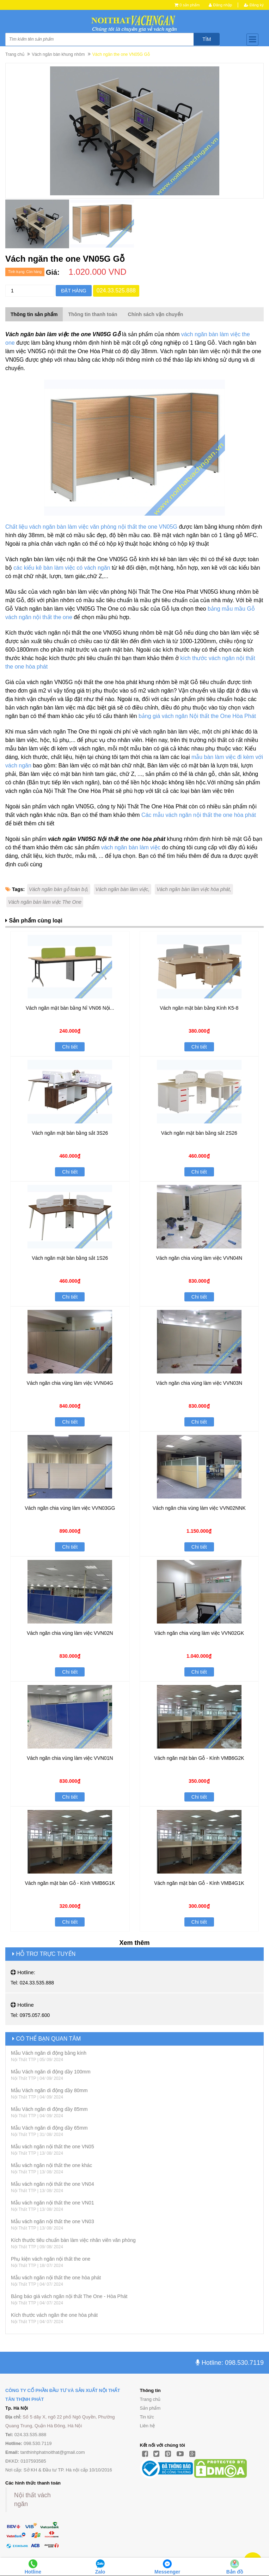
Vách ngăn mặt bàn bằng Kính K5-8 (199, 1008)
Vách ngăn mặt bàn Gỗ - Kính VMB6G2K (199, 1758)
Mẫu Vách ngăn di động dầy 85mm (49, 2109)
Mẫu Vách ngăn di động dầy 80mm (49, 2090)
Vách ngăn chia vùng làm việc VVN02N (70, 1633)
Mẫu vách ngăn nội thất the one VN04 (52, 2184)
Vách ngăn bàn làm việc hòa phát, (194, 889)
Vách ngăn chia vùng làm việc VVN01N (70, 1758)
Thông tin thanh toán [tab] (92, 314)
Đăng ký (254, 5)
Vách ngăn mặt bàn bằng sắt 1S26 (70, 1258)
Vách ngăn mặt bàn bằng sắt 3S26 (70, 1133)
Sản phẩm (150, 2408)
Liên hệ (147, 2425)
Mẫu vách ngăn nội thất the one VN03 (52, 2221)
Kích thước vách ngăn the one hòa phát (54, 2315)
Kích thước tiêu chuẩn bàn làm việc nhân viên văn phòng (73, 2240)
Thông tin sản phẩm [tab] (34, 314)
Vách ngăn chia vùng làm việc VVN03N (199, 1383)
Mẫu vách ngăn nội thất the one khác (51, 2165)
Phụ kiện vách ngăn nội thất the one (50, 2259)
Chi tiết (70, 1047)
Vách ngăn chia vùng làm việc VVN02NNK (199, 1508)
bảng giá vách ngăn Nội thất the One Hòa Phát (197, 716)
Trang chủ (150, 2399)
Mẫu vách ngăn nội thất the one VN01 (52, 2203)
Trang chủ (14, 54)
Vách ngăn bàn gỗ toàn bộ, (58, 889)
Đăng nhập (220, 5)
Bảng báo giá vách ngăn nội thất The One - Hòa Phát (69, 2296)
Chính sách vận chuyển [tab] (155, 314)
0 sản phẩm (189, 5)
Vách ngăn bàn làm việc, (123, 889)
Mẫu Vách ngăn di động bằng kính (48, 2053)
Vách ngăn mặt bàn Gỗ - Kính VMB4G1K (199, 1883)
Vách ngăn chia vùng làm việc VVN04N (199, 1258)
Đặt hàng (73, 290)
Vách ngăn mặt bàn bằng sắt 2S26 (199, 1133)
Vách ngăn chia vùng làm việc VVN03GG (70, 1508)
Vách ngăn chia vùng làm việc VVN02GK (199, 1633)
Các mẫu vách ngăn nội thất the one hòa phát (198, 815)
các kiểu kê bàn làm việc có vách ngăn (61, 568)
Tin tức (147, 2417)
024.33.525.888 (116, 290)
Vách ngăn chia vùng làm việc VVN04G (70, 1383)
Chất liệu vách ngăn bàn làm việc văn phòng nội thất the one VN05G (91, 527)
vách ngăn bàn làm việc (130, 847)
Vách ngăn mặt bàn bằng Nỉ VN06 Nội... (70, 1008)
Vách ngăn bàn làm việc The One (44, 902)
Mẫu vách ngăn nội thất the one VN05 (52, 2146)
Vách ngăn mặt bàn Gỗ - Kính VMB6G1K (70, 1883)
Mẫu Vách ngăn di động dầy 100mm (51, 2072)
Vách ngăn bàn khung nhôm (58, 54)
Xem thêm (134, 1942)
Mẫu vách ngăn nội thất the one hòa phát (56, 2277)
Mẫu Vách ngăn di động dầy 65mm (49, 2128)
